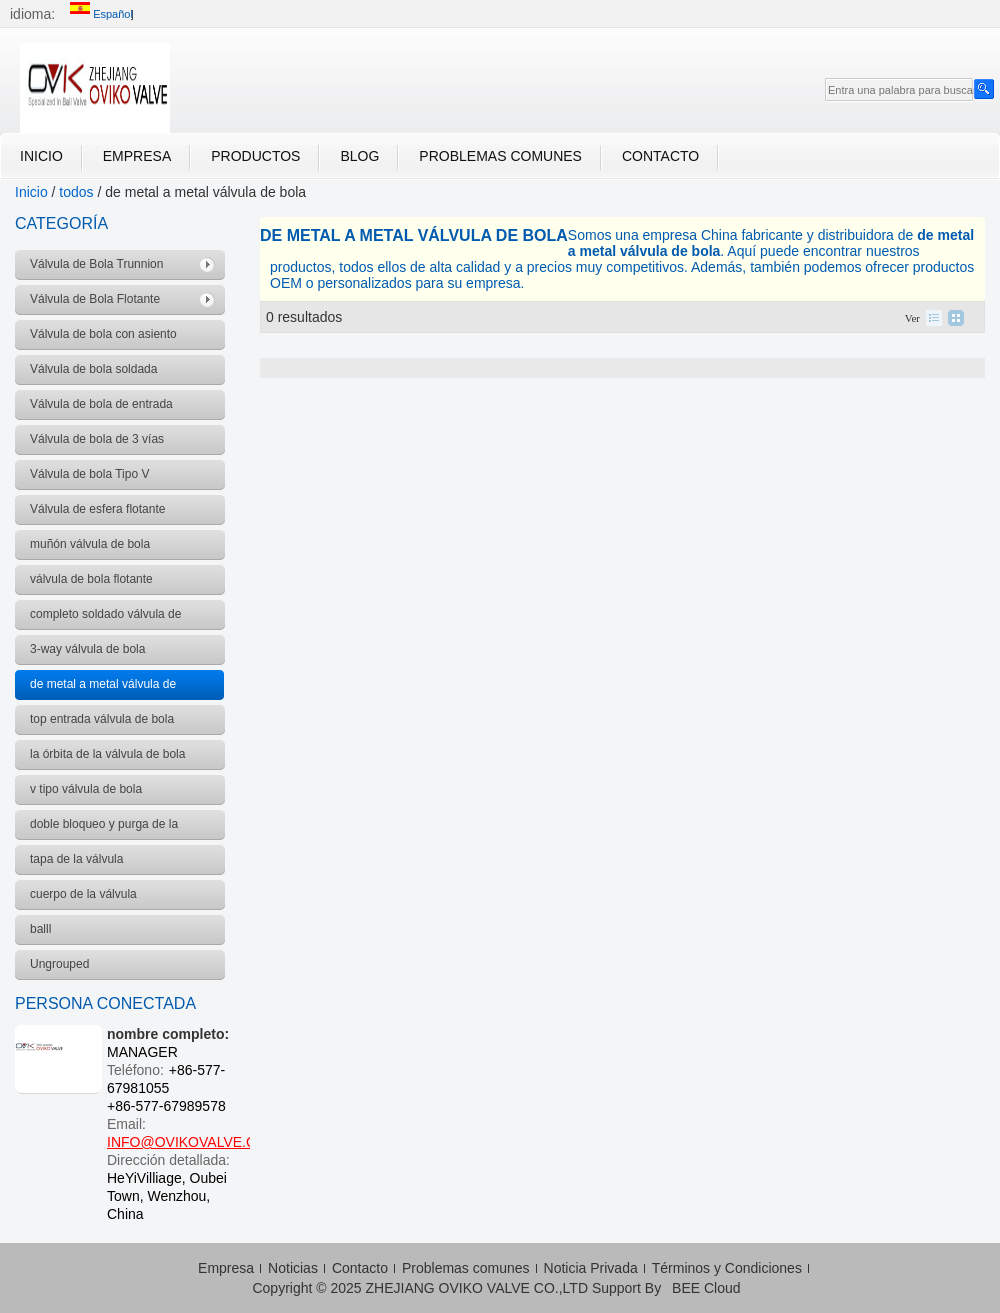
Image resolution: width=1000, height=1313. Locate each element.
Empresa (137, 156)
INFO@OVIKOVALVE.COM (193, 1142)
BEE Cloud (706, 1288)
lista (934, 318)
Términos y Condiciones (727, 1268)
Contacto (660, 156)
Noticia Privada (591, 1268)
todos (76, 192)
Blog (359, 156)
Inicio (41, 156)
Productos (255, 156)
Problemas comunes (500, 156)
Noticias (293, 1268)
